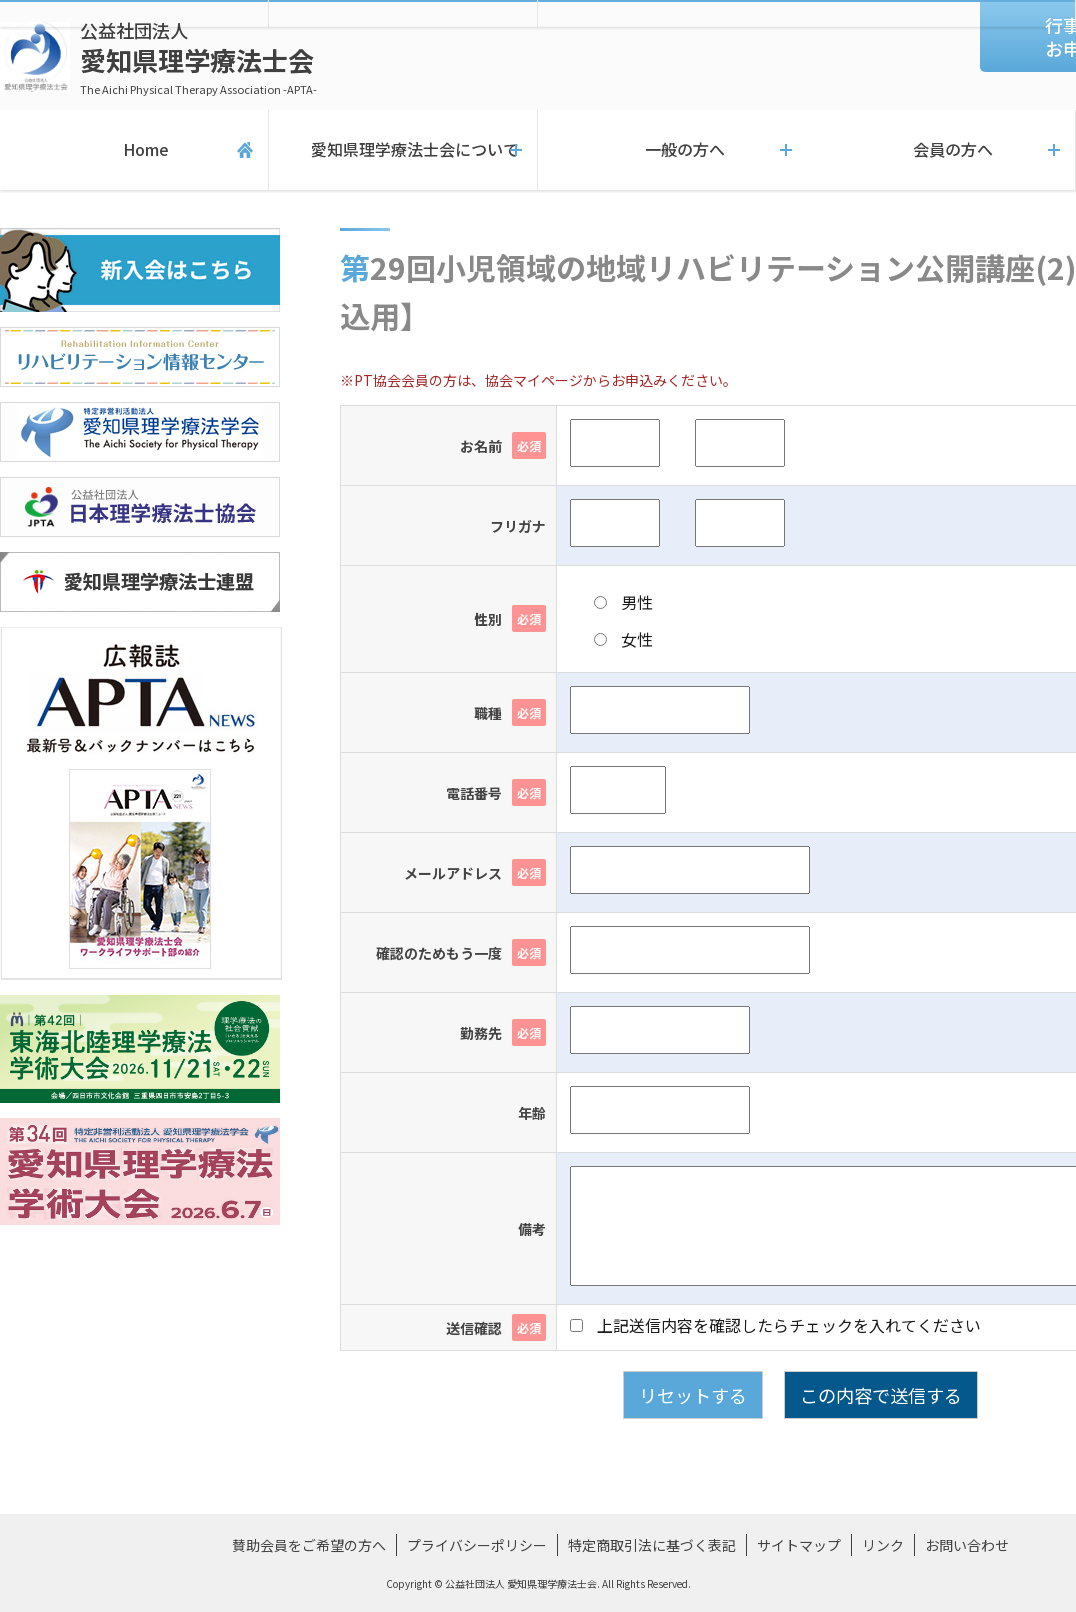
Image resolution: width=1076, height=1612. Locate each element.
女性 (623, 639)
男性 (623, 602)
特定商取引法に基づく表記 (652, 1545)
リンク (883, 1545)
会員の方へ (941, 150)
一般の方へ (673, 150)
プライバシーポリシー (477, 1545)
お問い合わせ (967, 1545)
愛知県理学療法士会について (403, 150)
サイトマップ (799, 1545)
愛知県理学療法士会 (198, 57)
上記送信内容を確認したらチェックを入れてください (775, 1325)
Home (134, 150)
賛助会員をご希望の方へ (309, 1545)
